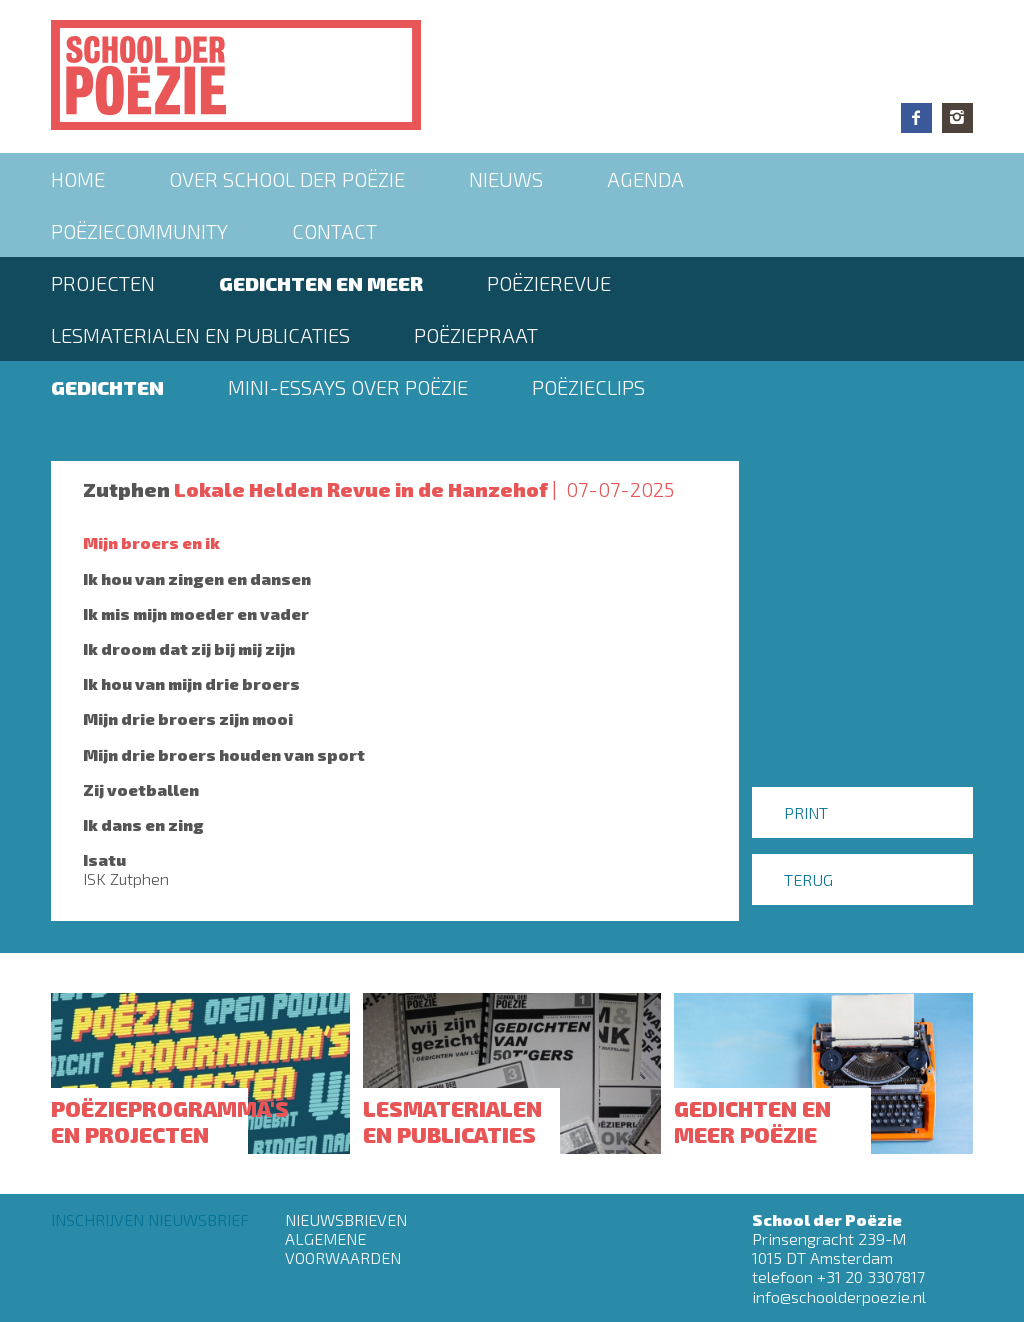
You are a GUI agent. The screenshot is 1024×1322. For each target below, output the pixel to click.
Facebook (916, 118)
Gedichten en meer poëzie (752, 1121)
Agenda (645, 179)
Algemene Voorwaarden (343, 1248)
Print (806, 812)
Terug (808, 879)
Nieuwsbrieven (346, 1219)
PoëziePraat (476, 335)
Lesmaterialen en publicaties (200, 335)
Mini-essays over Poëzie (348, 387)
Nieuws (506, 179)
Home (78, 179)
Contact (334, 231)
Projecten (103, 283)
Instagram (957, 118)
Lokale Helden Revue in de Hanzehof (361, 489)
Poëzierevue (549, 283)
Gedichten (107, 387)
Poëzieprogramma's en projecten (170, 1121)
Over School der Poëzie (287, 179)
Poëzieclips (588, 387)
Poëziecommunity (139, 231)
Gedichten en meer (321, 283)
